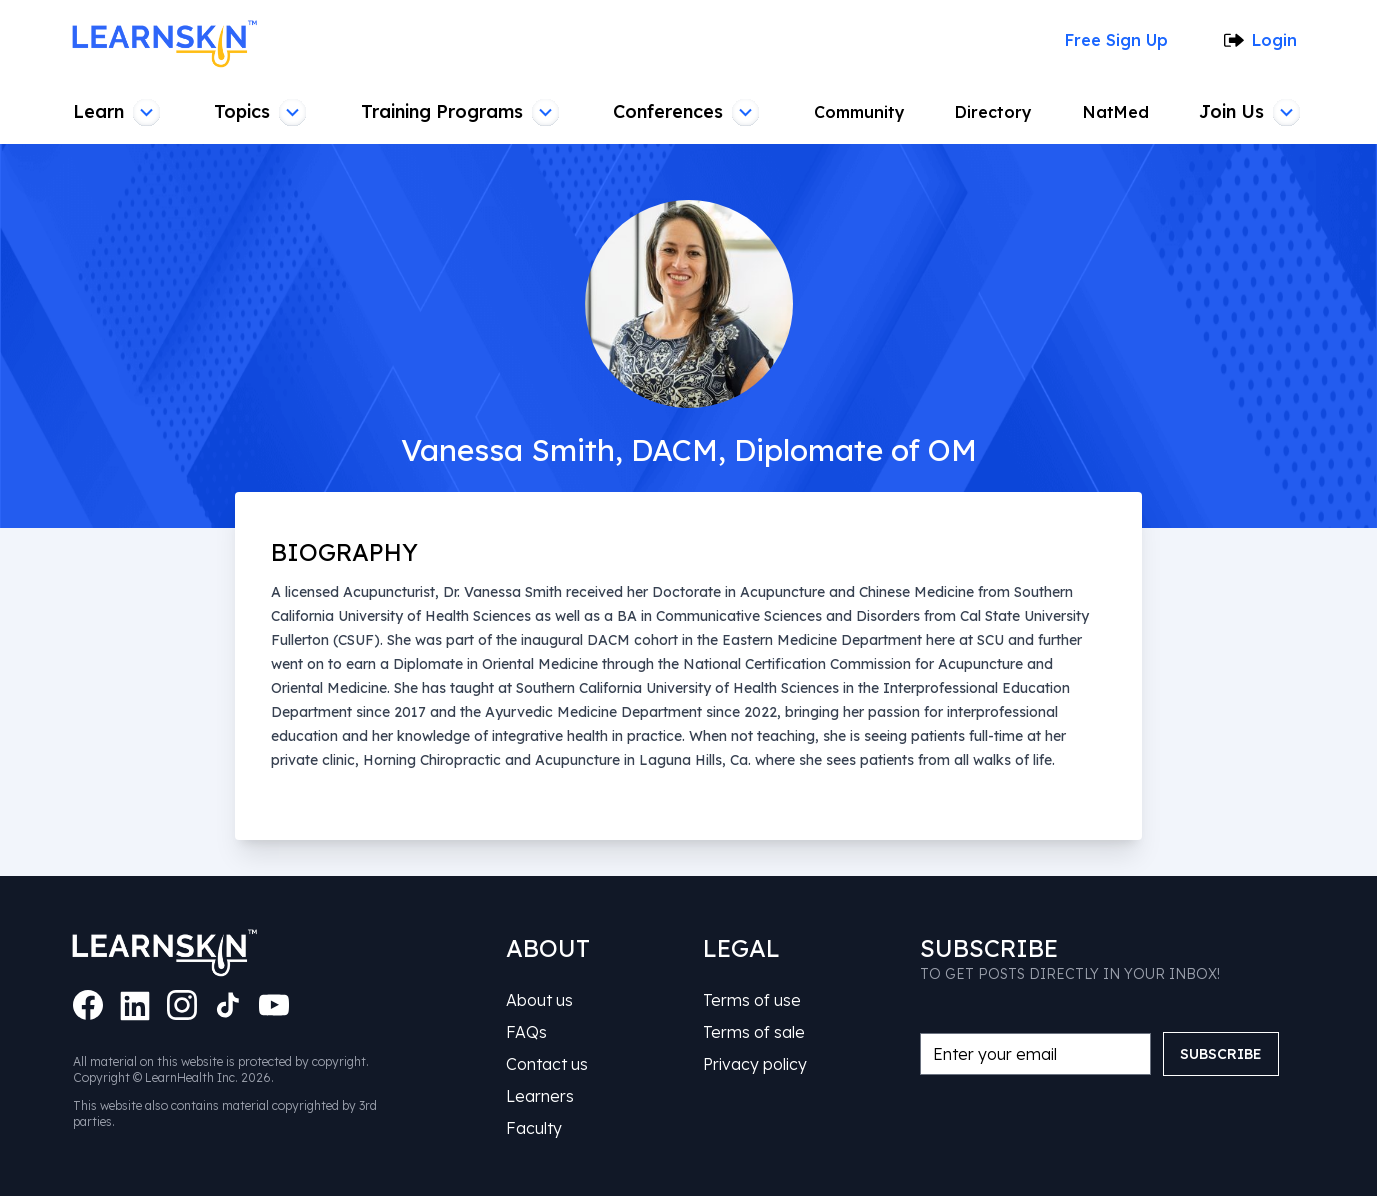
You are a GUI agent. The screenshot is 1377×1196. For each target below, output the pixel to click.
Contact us (548, 1064)
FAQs (528, 1032)
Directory (999, 112)
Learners (542, 1096)
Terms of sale (755, 1032)
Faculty (535, 1128)
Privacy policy (755, 1064)
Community (864, 112)
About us (542, 1000)
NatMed (1120, 112)
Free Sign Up (1122, 40)
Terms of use (753, 1000)
